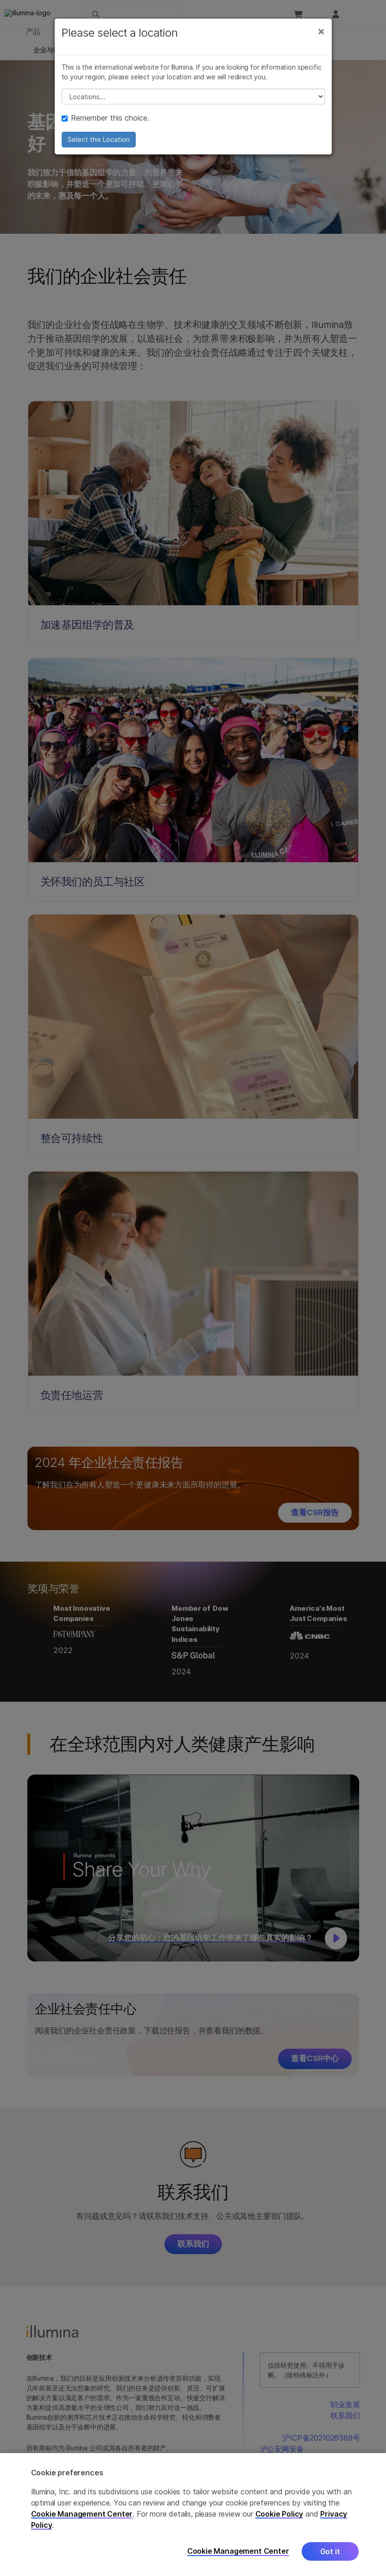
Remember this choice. (105, 127)
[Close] (321, 40)
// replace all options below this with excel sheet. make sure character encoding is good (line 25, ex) (193, 106)
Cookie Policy (279, 2513)
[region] (193, 2514)
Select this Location (99, 149)
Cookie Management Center (82, 2513)
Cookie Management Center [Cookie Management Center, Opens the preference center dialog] (238, 2551)
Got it (330, 2551)
